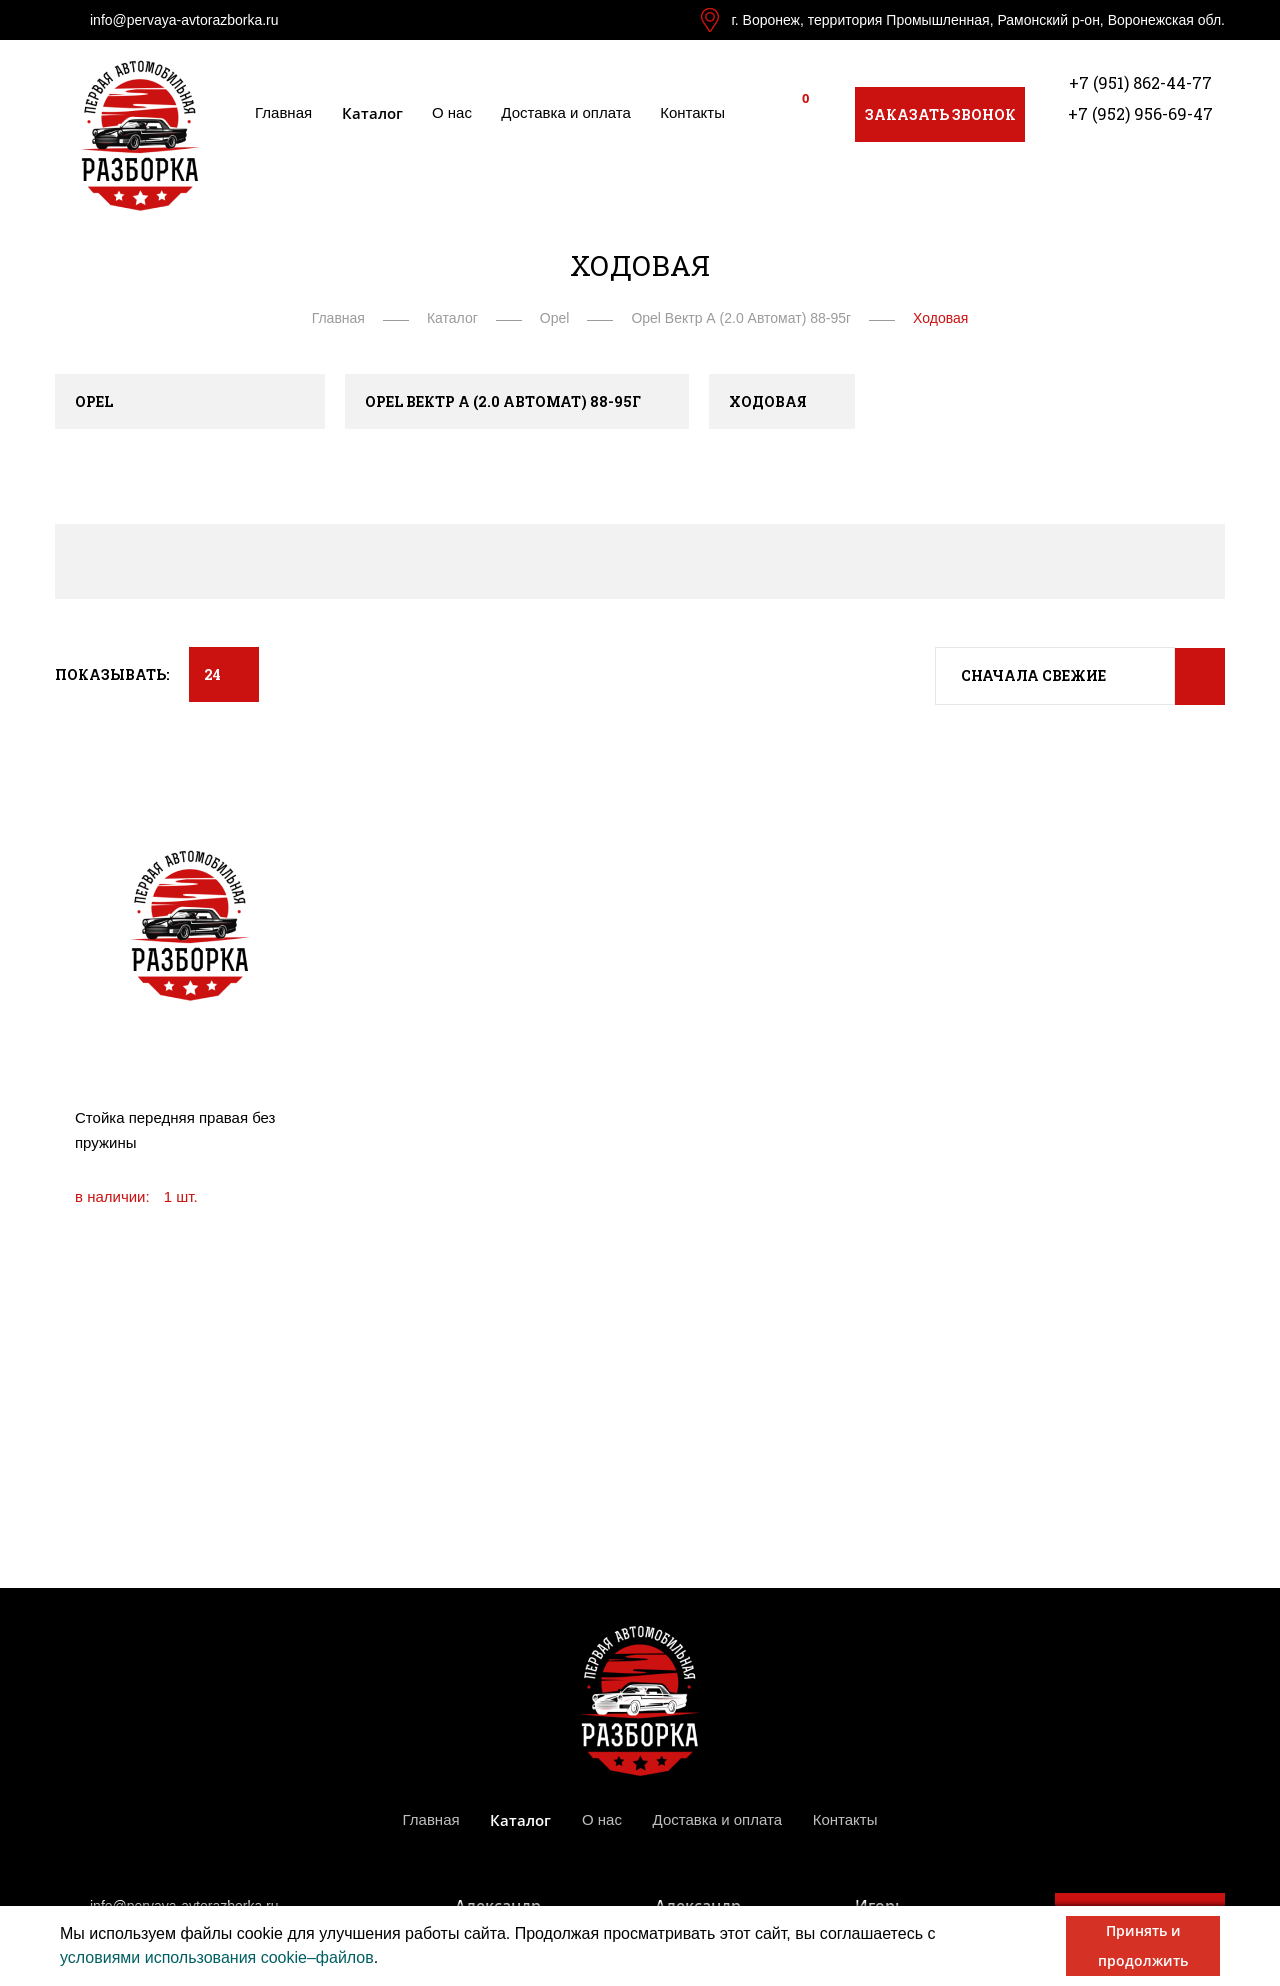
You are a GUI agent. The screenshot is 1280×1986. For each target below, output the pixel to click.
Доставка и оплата (565, 112)
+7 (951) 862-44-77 (1140, 82)
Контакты (692, 112)
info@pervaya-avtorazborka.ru (184, 20)
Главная (283, 112)
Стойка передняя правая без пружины (175, 1130)
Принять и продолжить (1143, 1945)
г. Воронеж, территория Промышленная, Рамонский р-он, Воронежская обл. (978, 20)
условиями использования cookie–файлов (217, 1957)
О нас (452, 112)
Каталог (372, 113)
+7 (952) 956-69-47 (1140, 113)
